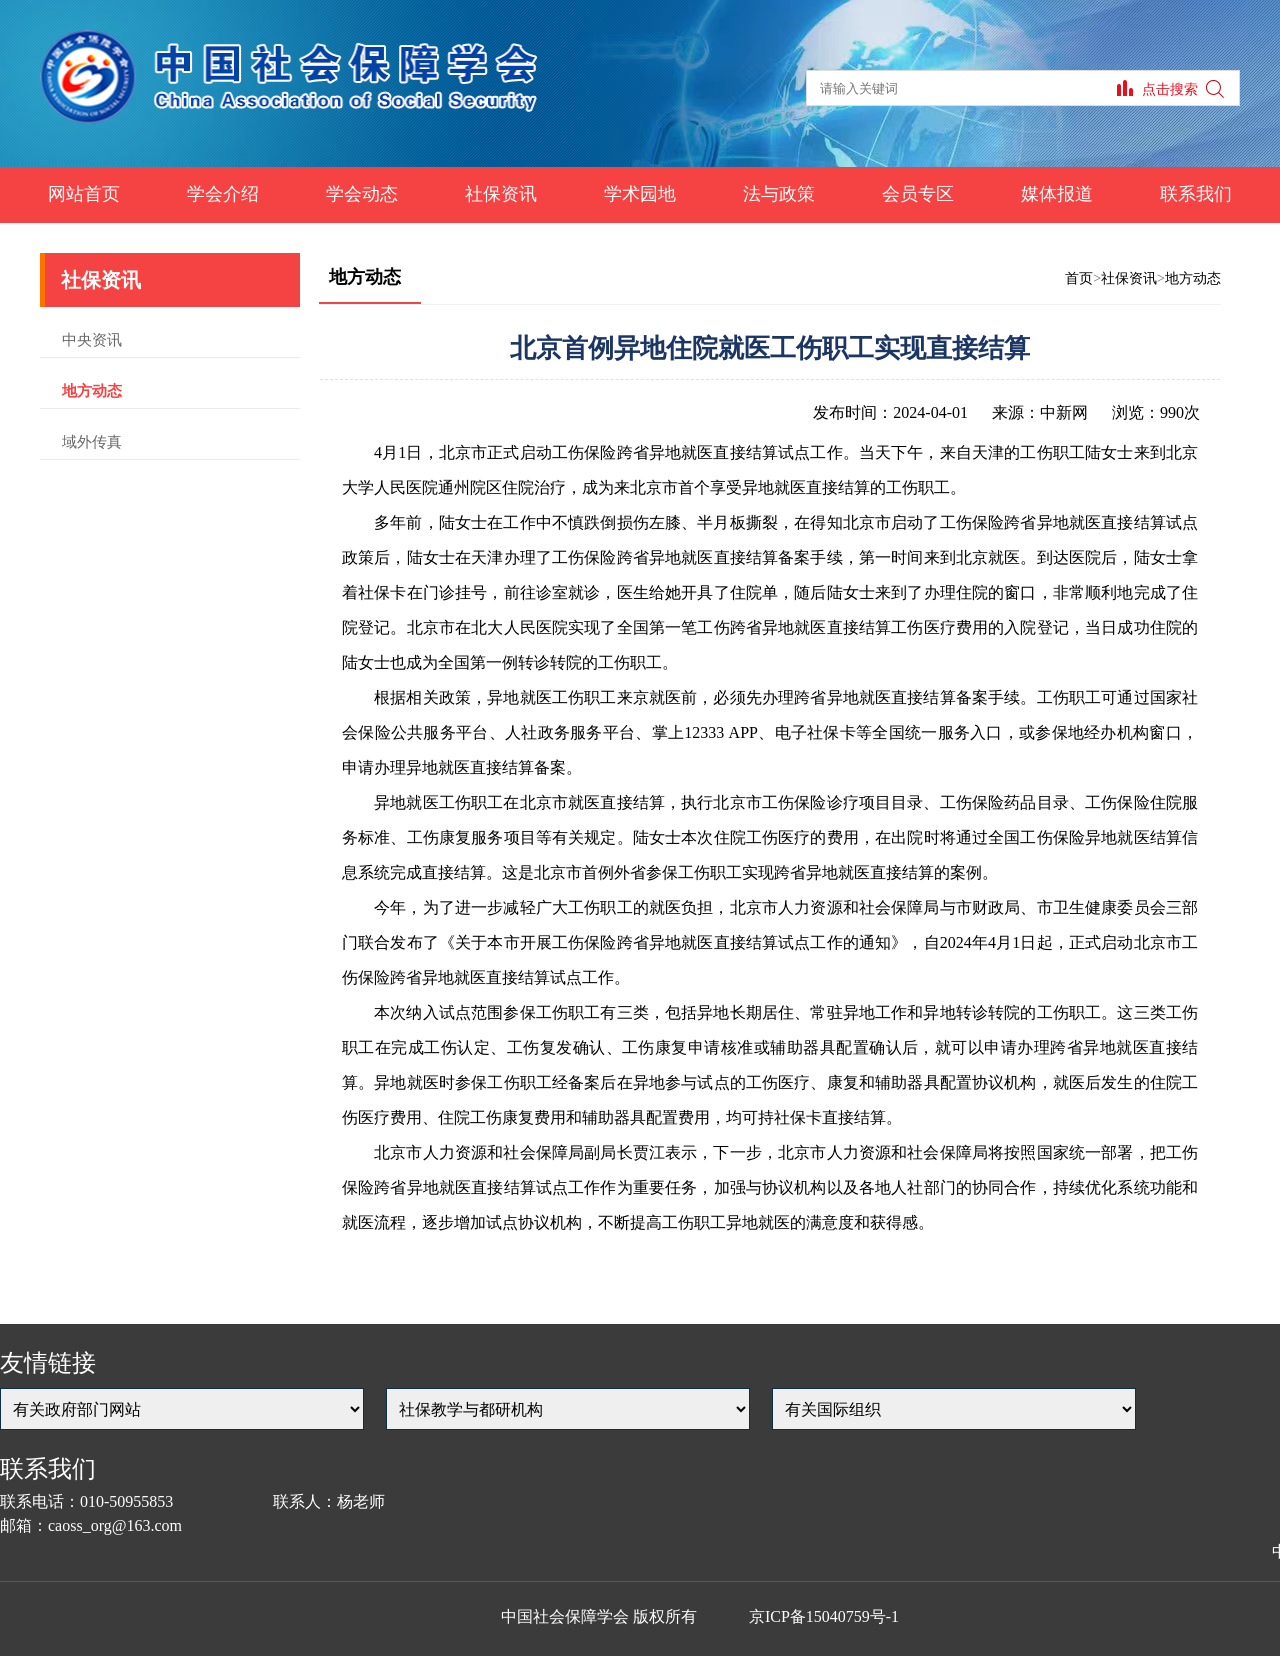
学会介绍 (223, 194)
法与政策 (779, 194)
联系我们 (1196, 194)
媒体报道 (1057, 194)
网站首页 (84, 194)
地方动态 (92, 391)
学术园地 (640, 194)
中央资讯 (92, 340)
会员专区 (918, 194)
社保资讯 (501, 194)
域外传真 (92, 442)
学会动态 (362, 194)
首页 (1079, 278)
